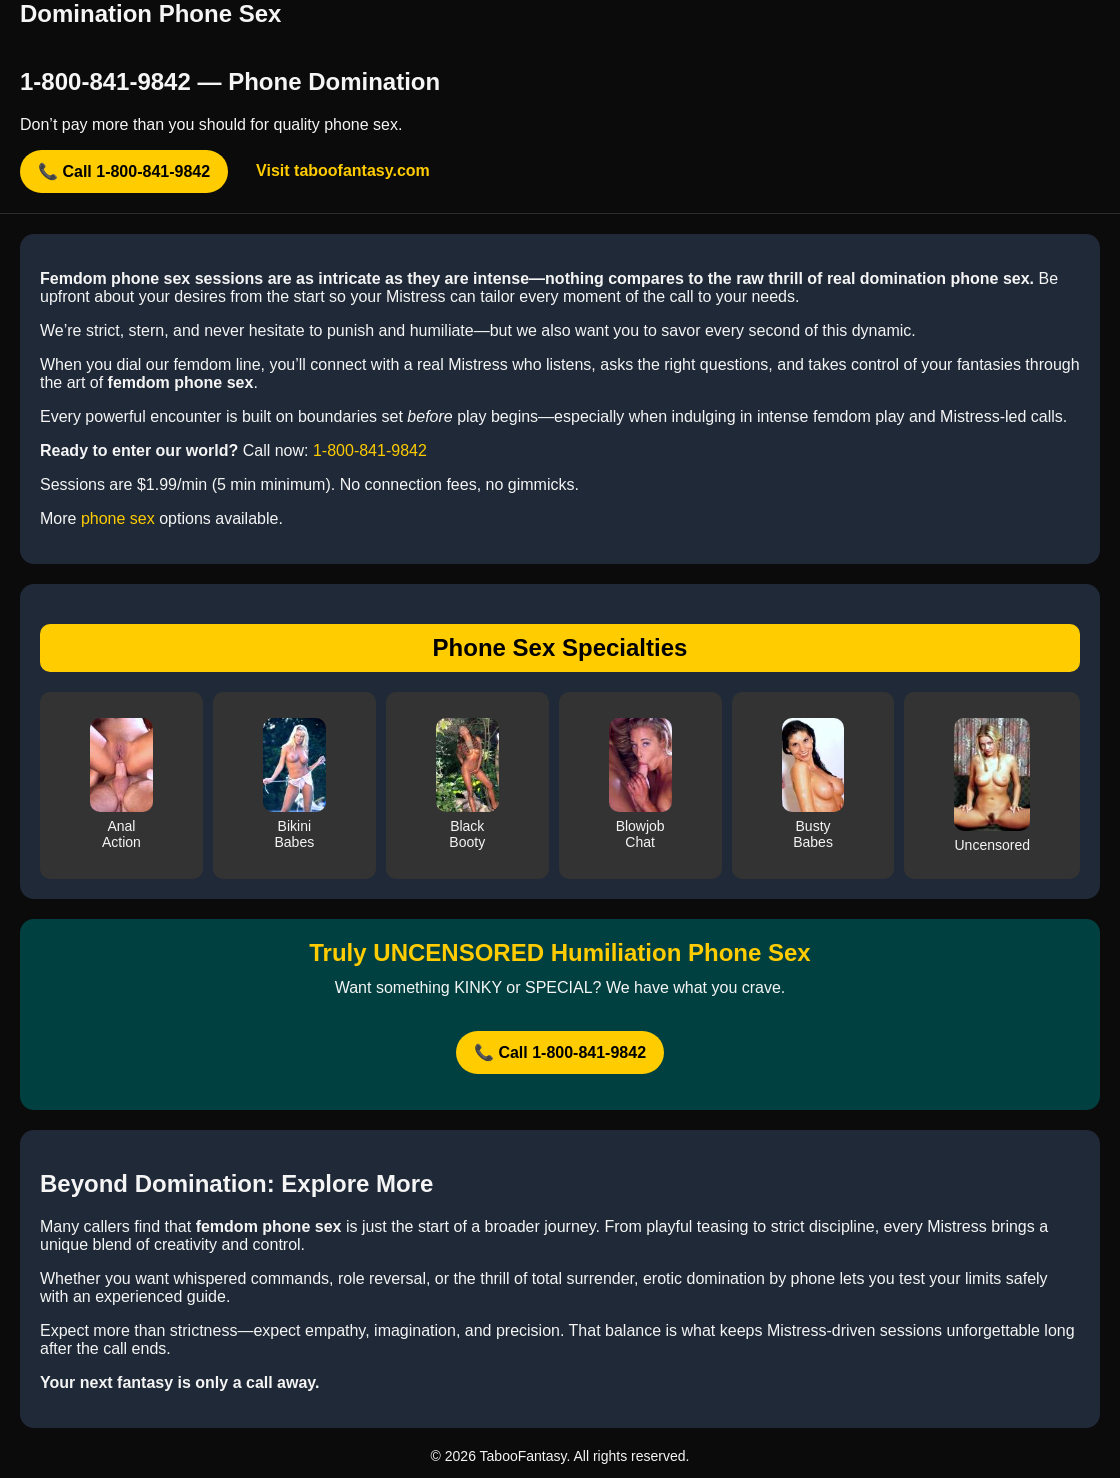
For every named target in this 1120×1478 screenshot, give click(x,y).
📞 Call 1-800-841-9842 (124, 171)
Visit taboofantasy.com (343, 170)
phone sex (118, 518)
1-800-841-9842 (370, 450)
